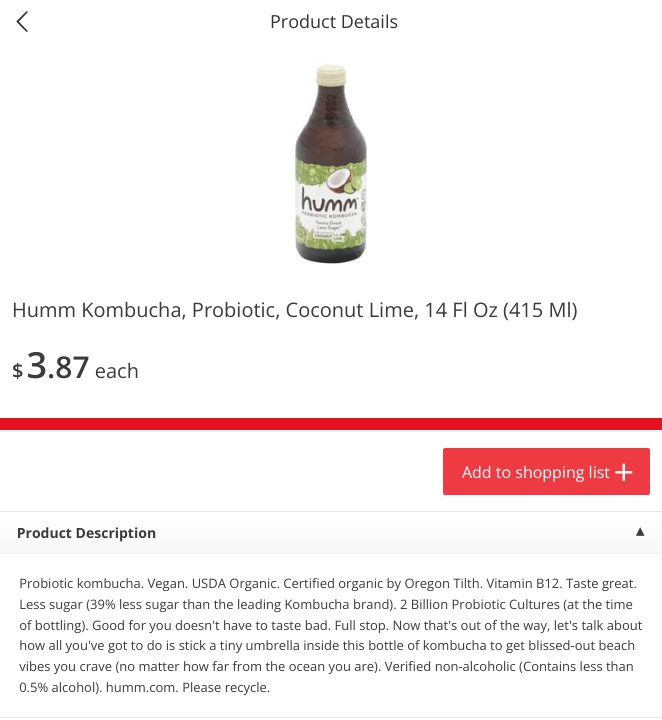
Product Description (86, 533)
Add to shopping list (536, 472)
